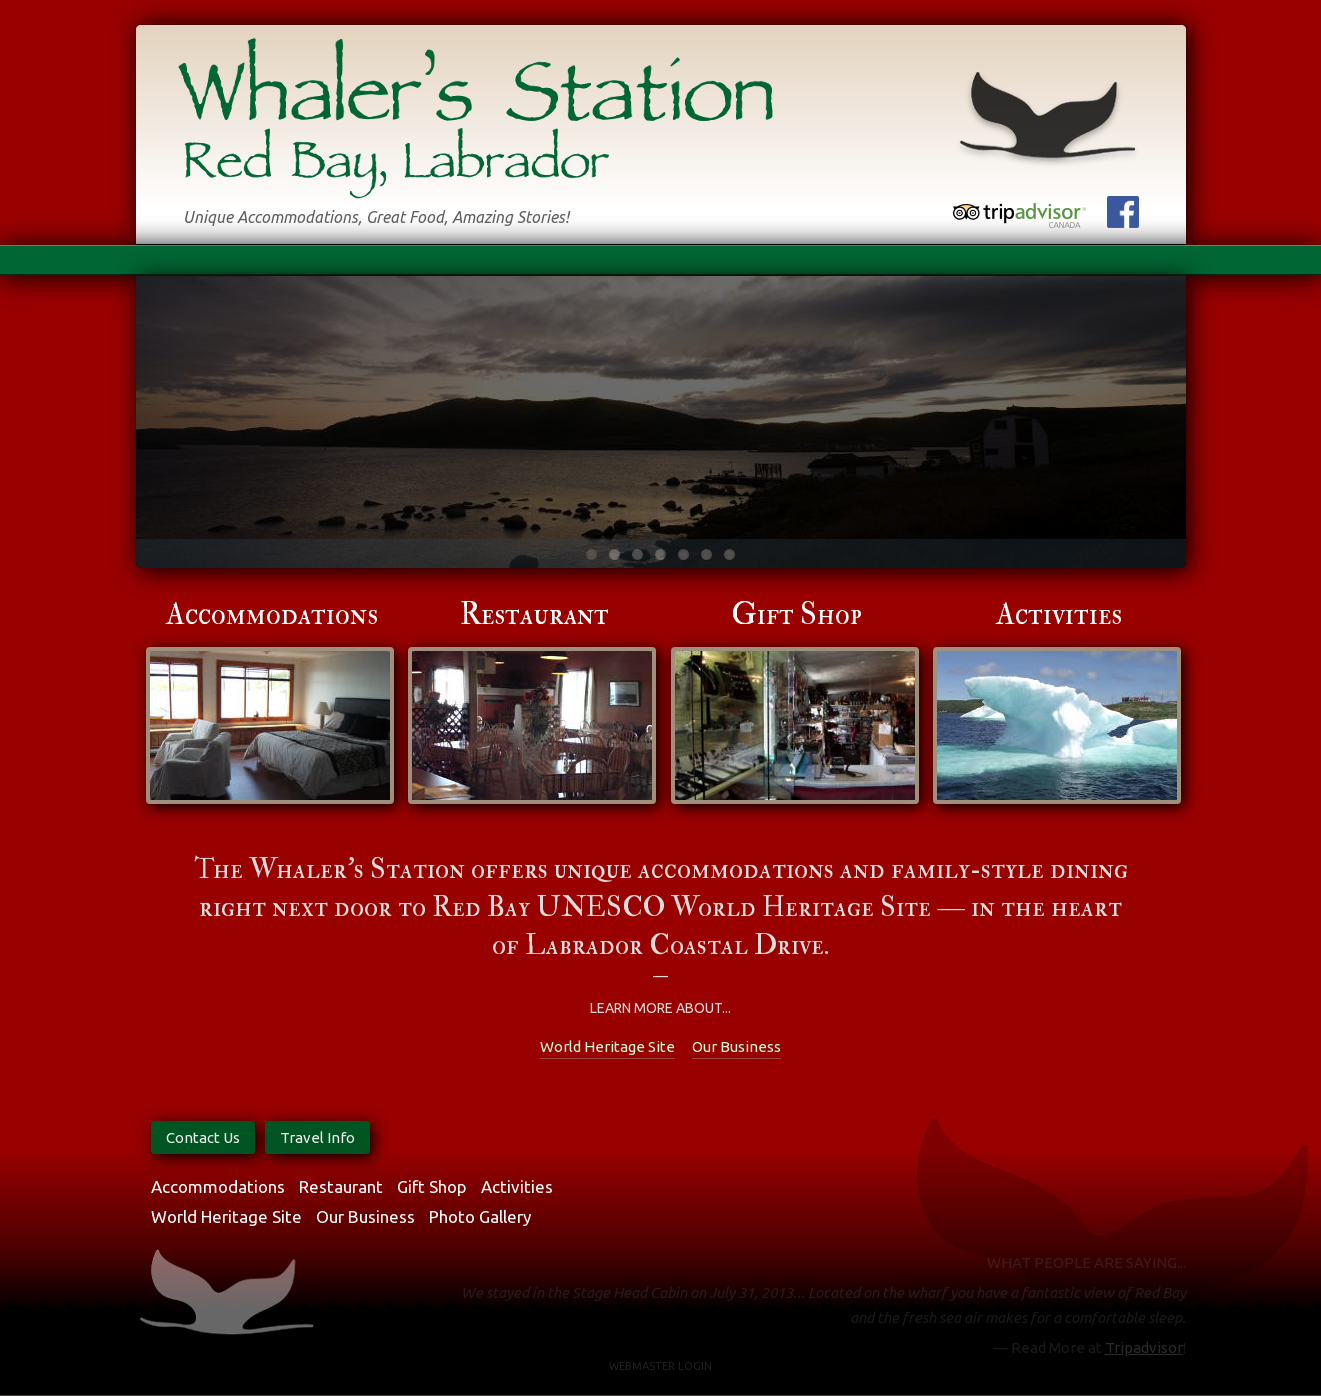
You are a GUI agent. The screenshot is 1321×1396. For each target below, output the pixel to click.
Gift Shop (796, 614)
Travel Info (317, 1137)
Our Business (736, 1046)
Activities (1059, 614)
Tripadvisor (1144, 1347)
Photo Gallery (480, 1216)
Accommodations (272, 614)
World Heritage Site (607, 1046)
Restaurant (534, 614)
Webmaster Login (660, 1366)
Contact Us (203, 1137)
